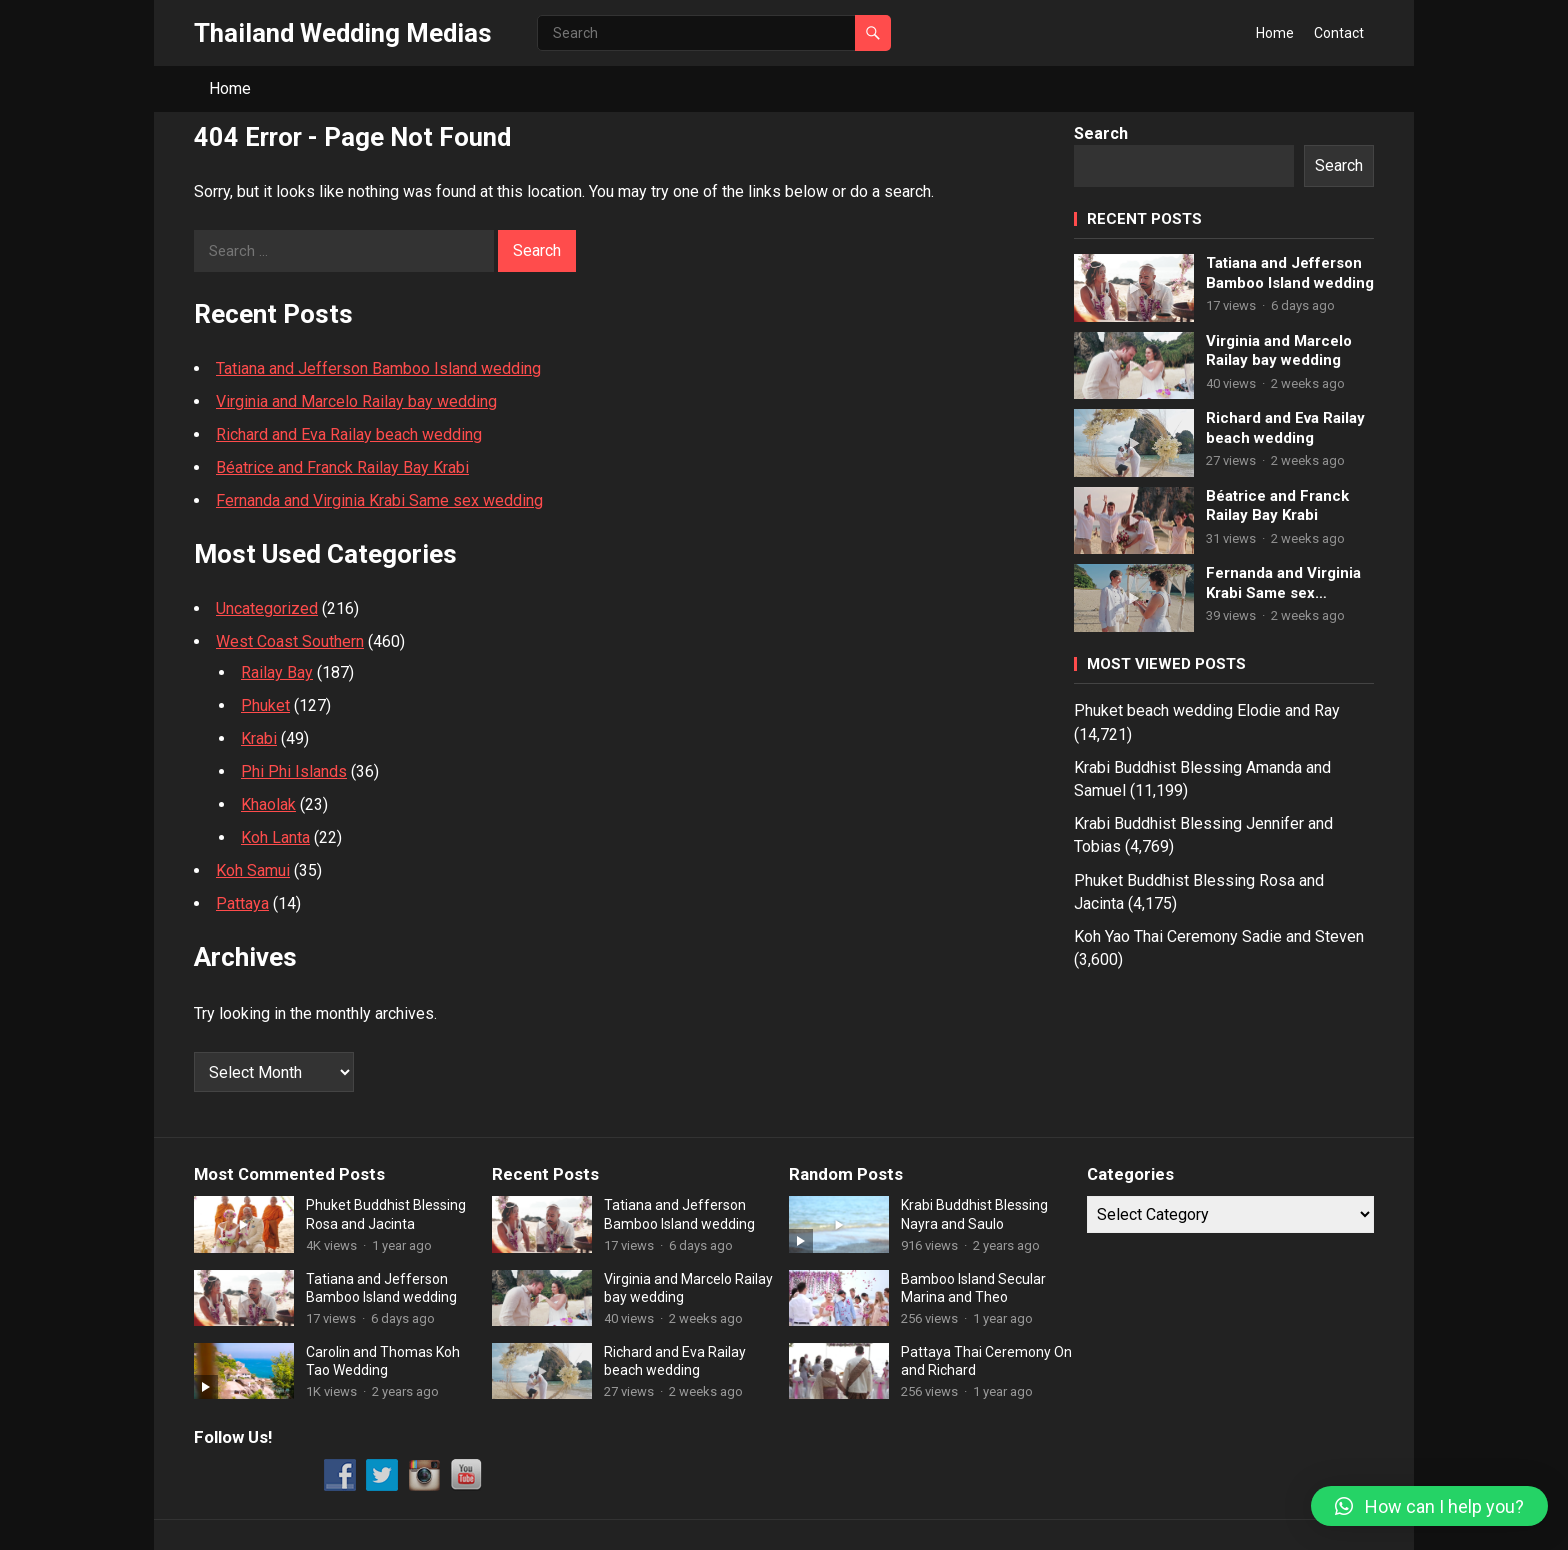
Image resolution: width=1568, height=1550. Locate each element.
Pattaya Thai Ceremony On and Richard (986, 1361)
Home (1275, 33)
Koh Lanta (275, 837)
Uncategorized (267, 608)
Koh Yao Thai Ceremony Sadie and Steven (1219, 936)
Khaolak (268, 804)
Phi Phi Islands (294, 771)
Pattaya (242, 903)
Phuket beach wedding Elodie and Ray (1207, 710)
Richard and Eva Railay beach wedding (349, 434)
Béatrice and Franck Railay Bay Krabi (342, 467)
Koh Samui (253, 870)
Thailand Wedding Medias (343, 33)
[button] (1429, 1506)
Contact (1339, 33)
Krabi (259, 738)
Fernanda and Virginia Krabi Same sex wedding (379, 500)
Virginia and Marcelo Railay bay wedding (356, 401)
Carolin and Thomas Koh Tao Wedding (383, 1361)
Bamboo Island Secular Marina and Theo (973, 1288)
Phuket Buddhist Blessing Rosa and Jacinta (386, 1214)
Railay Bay (277, 672)
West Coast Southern (290, 641)
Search (1101, 133)
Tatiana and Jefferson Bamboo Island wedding (378, 368)
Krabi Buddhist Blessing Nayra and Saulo (974, 1214)
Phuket (265, 705)
